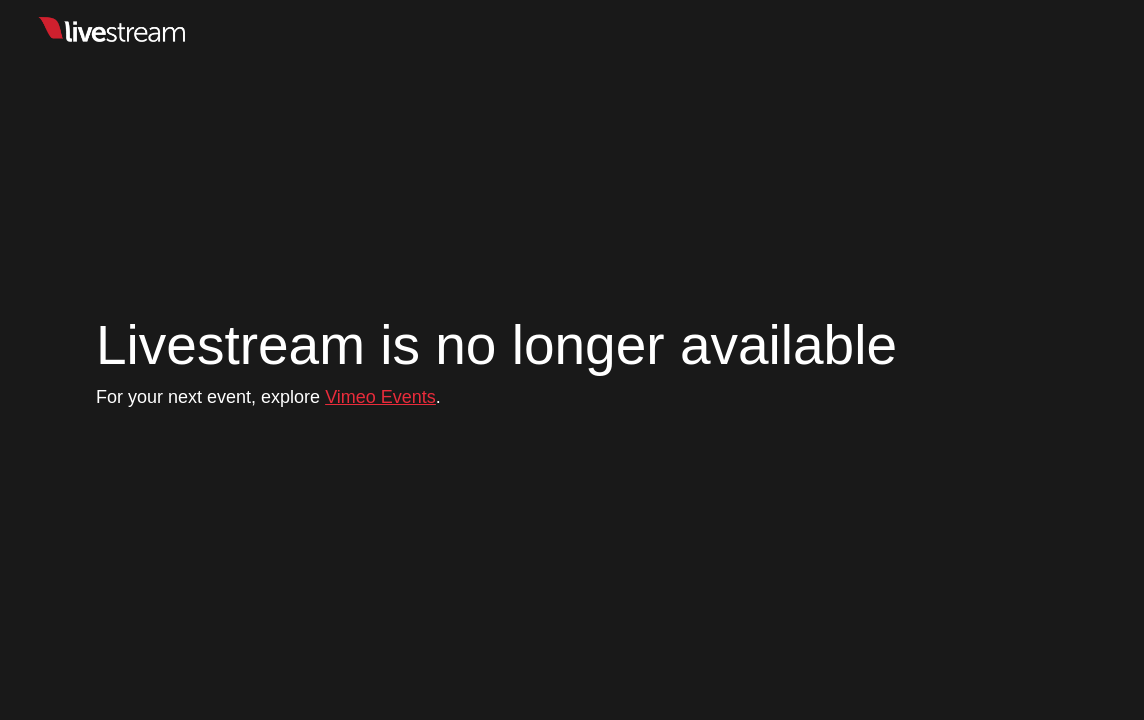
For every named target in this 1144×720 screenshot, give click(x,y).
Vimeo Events (380, 397)
